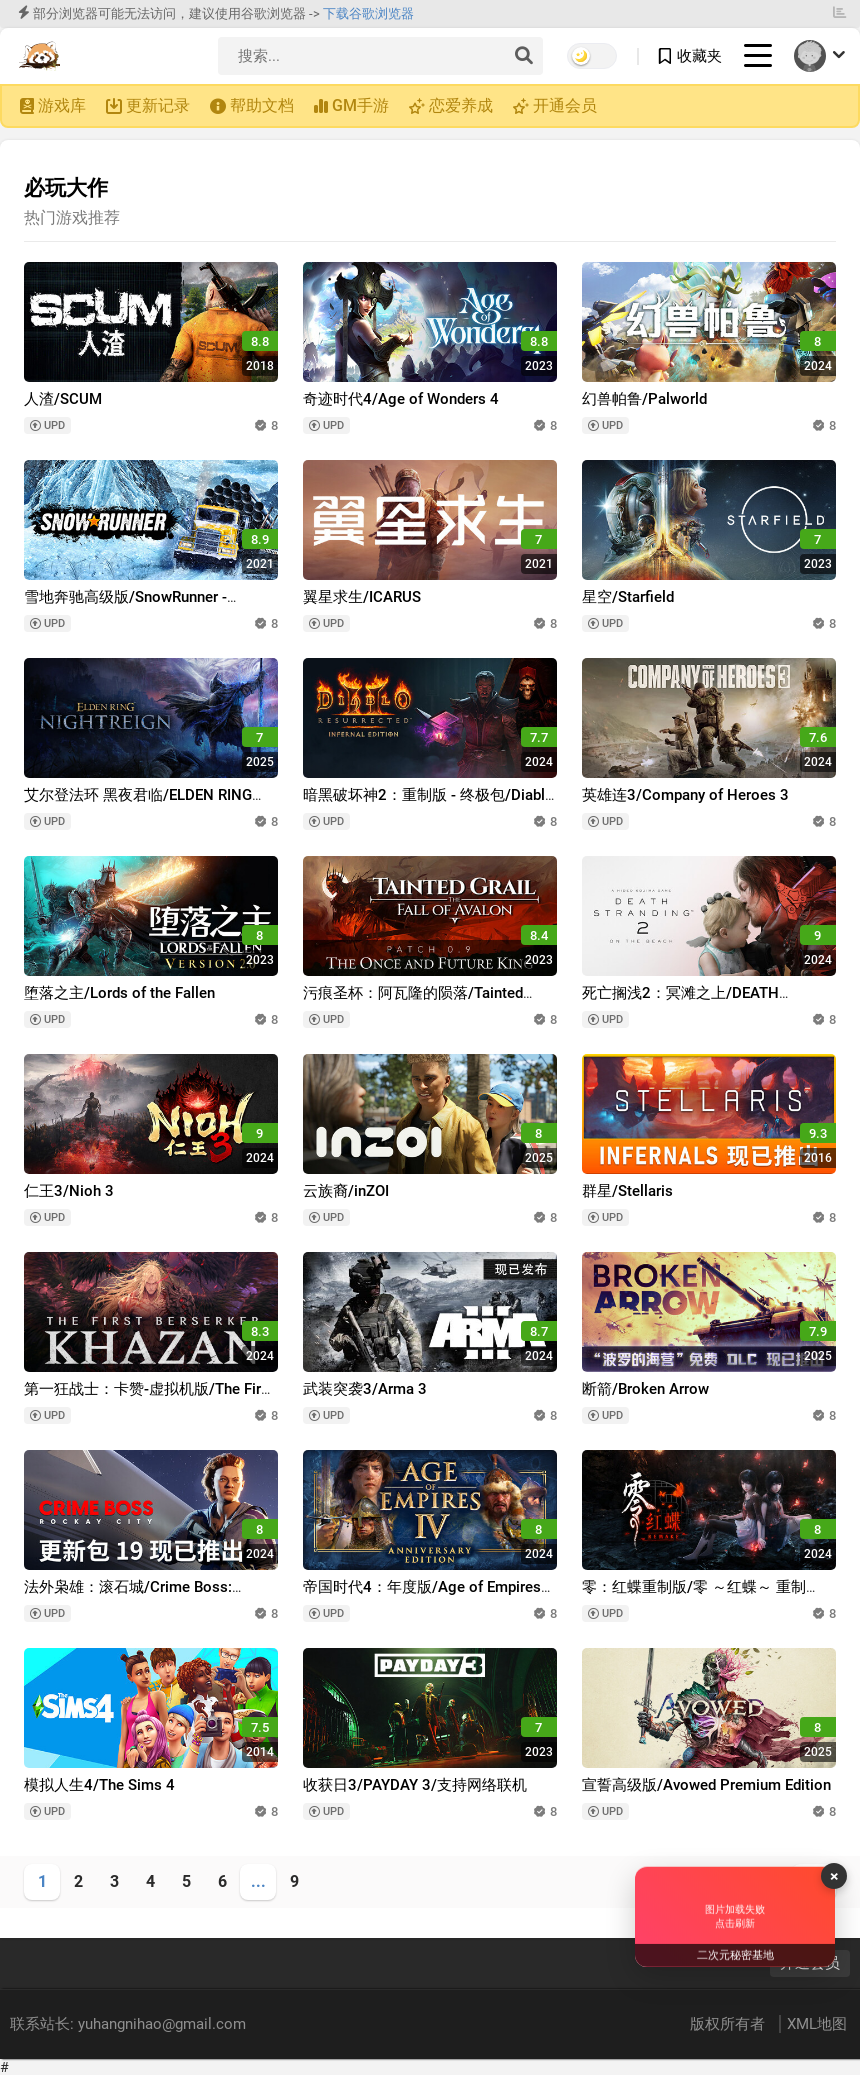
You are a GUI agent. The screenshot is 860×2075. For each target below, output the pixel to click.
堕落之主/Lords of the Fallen (119, 993)
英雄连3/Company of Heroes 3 (685, 795)
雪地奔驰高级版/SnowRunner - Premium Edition (125, 606)
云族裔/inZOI (346, 1191)
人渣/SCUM (63, 399)
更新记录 (158, 105)
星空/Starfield (628, 597)
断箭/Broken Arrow (645, 1389)
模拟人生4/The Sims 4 (99, 1785)
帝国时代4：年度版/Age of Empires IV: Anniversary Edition (422, 1596)
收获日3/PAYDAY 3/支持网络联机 (415, 1785)
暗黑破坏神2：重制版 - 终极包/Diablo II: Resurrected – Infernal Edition (428, 804)
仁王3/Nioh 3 (69, 1191)
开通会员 (565, 105)
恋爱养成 (461, 105)
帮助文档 (262, 105)
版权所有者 (729, 2024)
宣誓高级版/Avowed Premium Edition (706, 1785)
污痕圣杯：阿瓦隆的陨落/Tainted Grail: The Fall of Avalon (413, 1002)
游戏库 (62, 105)
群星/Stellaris (627, 1191)
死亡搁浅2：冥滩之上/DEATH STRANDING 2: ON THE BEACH (686, 1002)
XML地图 (817, 2024)
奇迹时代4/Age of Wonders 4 (401, 399)
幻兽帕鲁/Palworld (644, 399)
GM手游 (360, 105)
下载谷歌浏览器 (368, 13)
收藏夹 (699, 56)
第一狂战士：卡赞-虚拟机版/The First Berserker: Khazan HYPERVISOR (149, 1398)
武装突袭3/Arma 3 (365, 1389)
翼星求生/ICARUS (362, 597)
